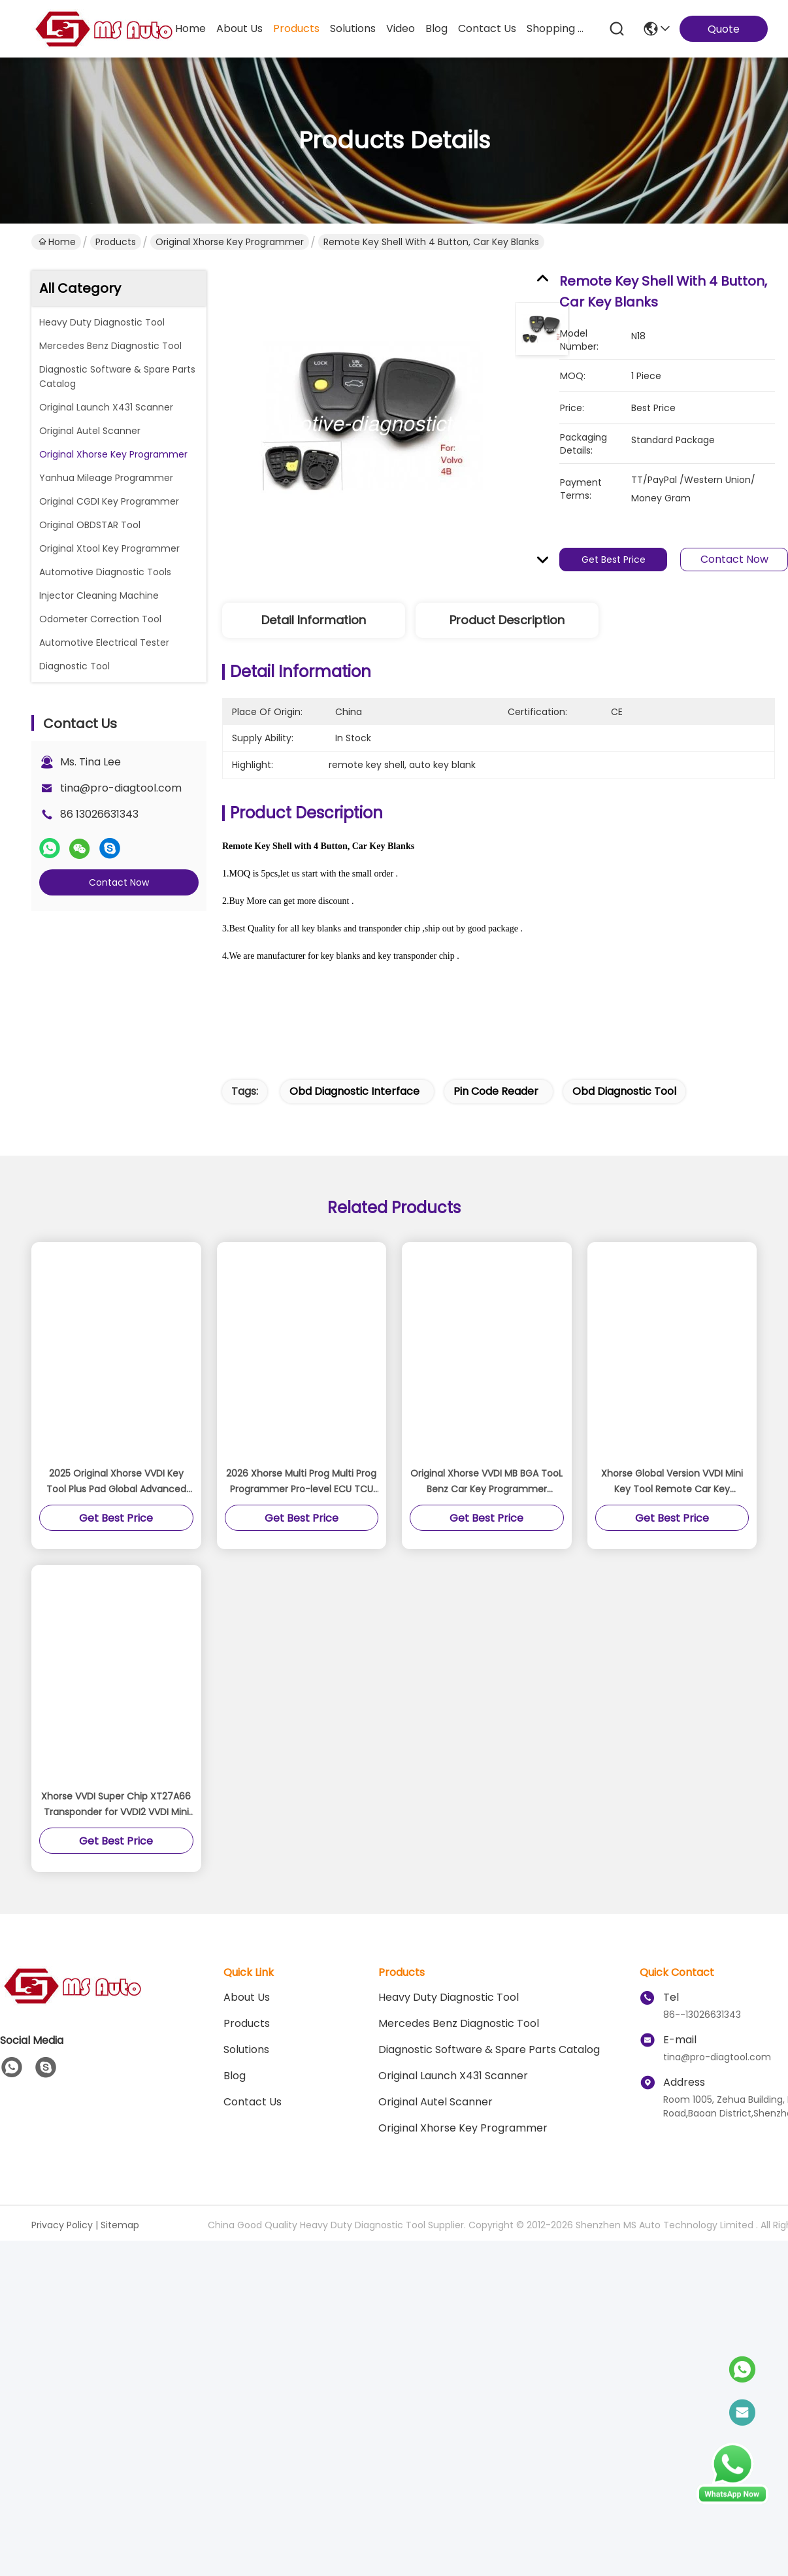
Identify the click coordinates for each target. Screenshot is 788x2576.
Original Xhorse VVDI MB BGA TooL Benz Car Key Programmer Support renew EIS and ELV (486, 1482)
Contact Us (252, 2101)
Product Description (507, 620)
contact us (487, 28)
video (400, 28)
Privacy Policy (62, 2225)
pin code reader (495, 1091)
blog (436, 28)
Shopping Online (558, 28)
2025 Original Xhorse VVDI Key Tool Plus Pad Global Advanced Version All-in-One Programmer (116, 1482)
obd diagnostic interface (354, 1091)
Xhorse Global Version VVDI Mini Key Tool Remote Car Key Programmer (672, 1482)
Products (115, 241)
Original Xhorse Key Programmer (230, 241)
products (296, 28)
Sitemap (120, 2225)
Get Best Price (614, 559)
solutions (353, 28)
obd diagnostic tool (624, 1091)
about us (239, 28)
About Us (246, 1997)
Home (190, 28)
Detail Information (313, 620)
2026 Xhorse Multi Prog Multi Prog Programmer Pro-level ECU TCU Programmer (301, 1482)
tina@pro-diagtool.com (121, 787)
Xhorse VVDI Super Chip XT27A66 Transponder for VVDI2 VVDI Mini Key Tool (116, 1805)
